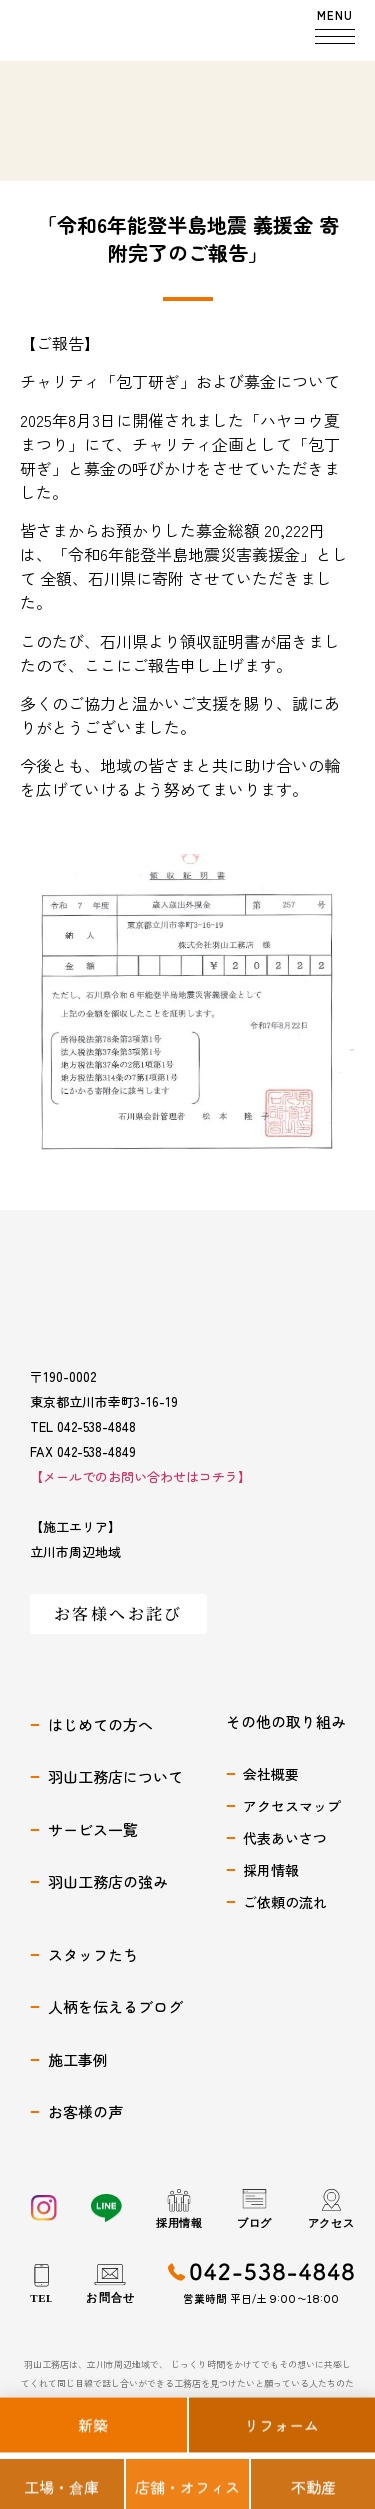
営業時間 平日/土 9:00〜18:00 (261, 2299)
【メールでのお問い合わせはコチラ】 (140, 1477)
